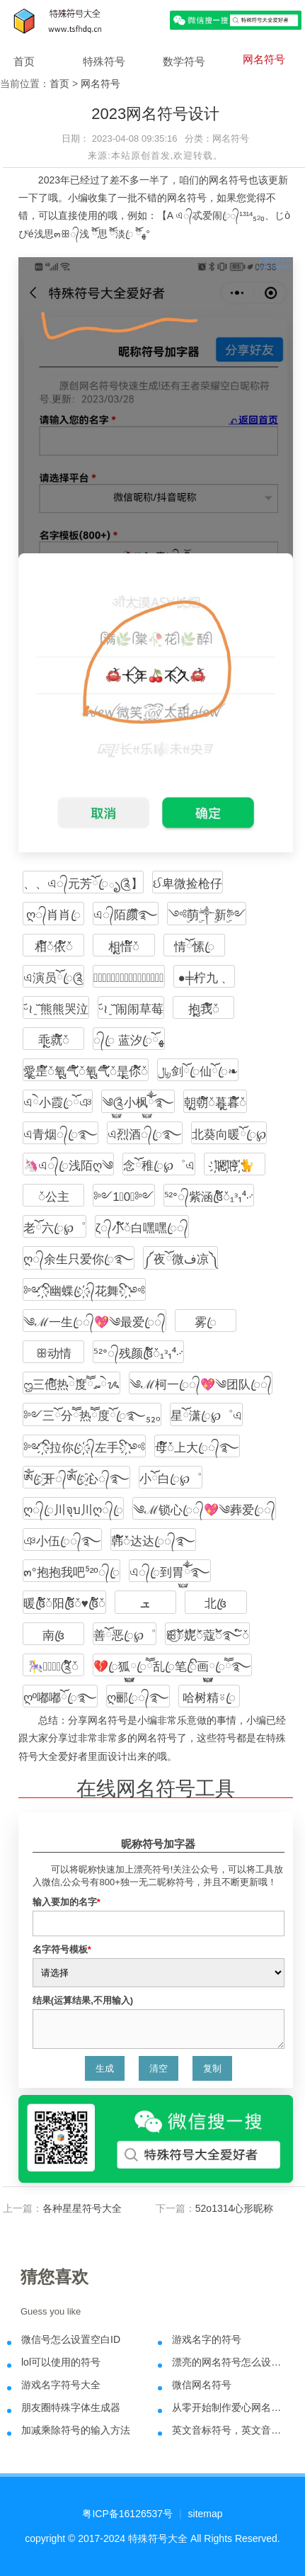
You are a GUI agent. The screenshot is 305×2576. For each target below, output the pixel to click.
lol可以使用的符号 (60, 2362)
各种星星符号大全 (82, 2208)
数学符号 (184, 61)
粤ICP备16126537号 (127, 2513)
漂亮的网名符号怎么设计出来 (228, 2362)
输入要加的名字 (66, 1902)
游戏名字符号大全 (60, 2384)
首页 (24, 61)
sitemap (205, 2513)
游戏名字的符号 (206, 2339)
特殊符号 (104, 61)
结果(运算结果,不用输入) (83, 2000)
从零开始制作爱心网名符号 (228, 2407)
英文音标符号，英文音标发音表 (228, 2430)
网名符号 (264, 59)
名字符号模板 (62, 1949)
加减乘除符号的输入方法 (75, 2430)
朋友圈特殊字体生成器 (70, 2407)
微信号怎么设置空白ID (70, 2339)
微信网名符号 (201, 2384)
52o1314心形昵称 (234, 2208)
